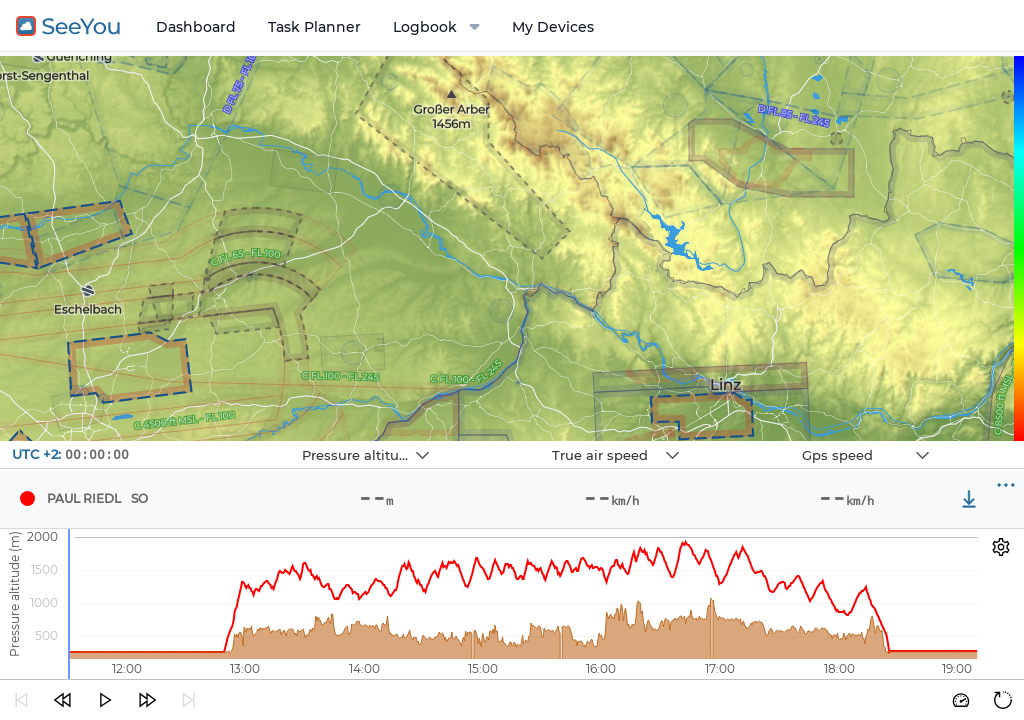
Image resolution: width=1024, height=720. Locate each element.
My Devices (553, 27)
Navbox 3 (752, 441)
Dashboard (196, 27)
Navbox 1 (252, 441)
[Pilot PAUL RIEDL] (27, 499)
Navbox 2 (502, 441)
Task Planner (314, 27)
